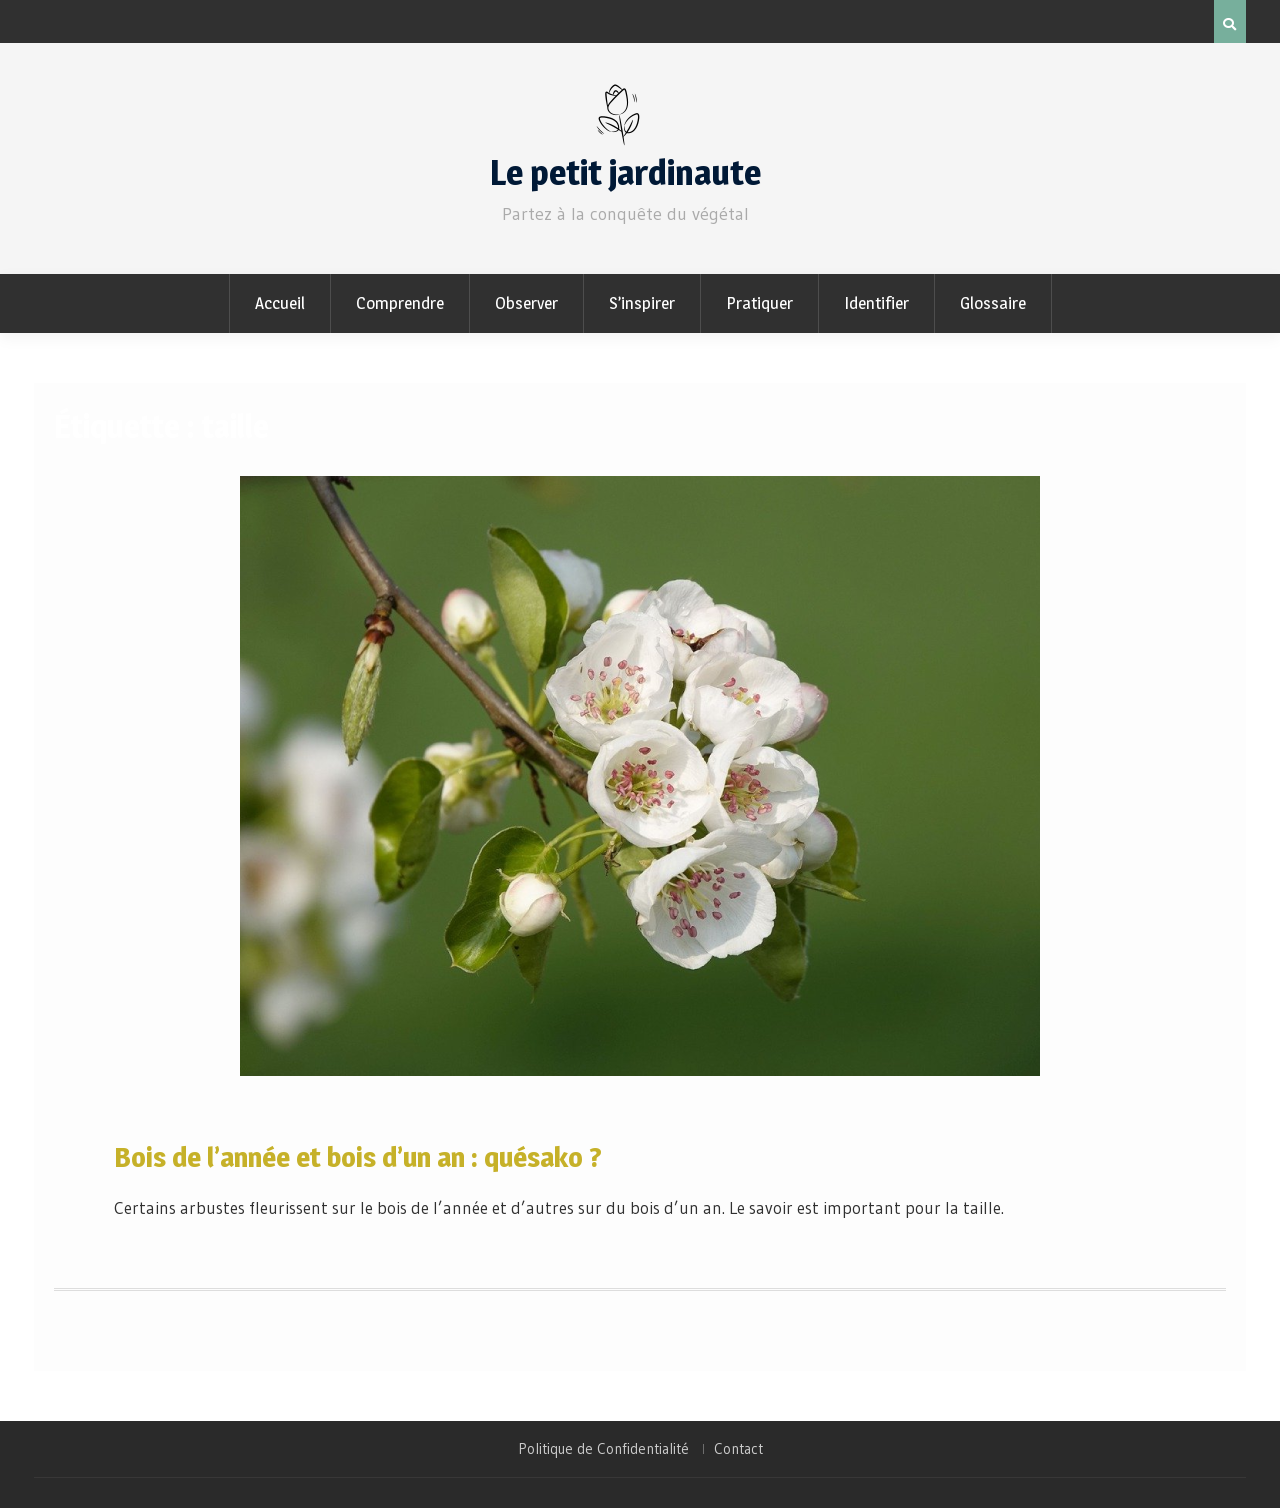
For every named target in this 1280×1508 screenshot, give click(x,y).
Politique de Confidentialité (603, 1449)
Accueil (280, 303)
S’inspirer (642, 303)
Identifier (876, 303)
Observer (526, 303)
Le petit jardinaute (625, 172)
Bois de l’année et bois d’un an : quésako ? (358, 1157)
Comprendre (400, 303)
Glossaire (993, 303)
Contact (738, 1449)
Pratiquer (759, 303)
